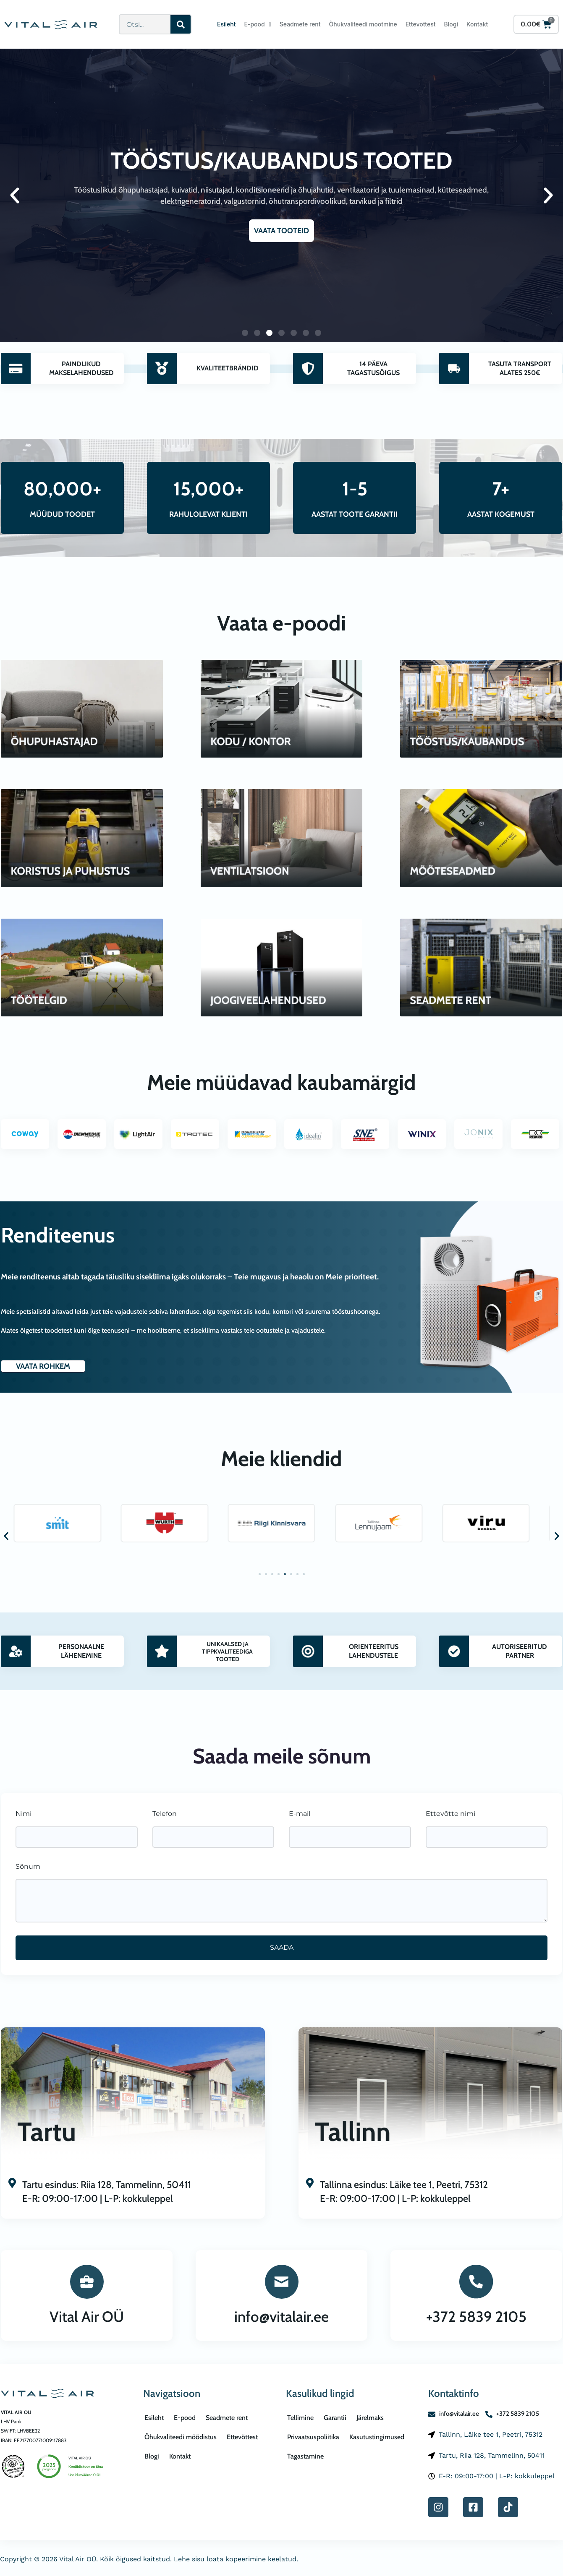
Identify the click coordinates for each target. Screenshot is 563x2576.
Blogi (451, 24)
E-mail (299, 1814)
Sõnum (28, 1866)
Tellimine (300, 2418)
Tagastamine (305, 2456)
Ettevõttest (421, 24)
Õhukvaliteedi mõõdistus (180, 2437)
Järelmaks (370, 2418)
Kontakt (477, 24)
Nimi (23, 1814)
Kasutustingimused (376, 2437)
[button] (14, 195)
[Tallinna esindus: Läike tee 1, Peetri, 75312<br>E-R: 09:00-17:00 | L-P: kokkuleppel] (310, 2184)
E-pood (257, 24)
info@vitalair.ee (281, 2317)
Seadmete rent (300, 24)
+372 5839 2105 (476, 2317)
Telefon (164, 1814)
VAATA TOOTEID (281, 230)
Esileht (226, 24)
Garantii (335, 2418)
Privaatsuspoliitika (313, 2437)
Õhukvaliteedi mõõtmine (363, 24)
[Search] (180, 24)
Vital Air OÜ (87, 2317)
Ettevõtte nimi (450, 1814)
